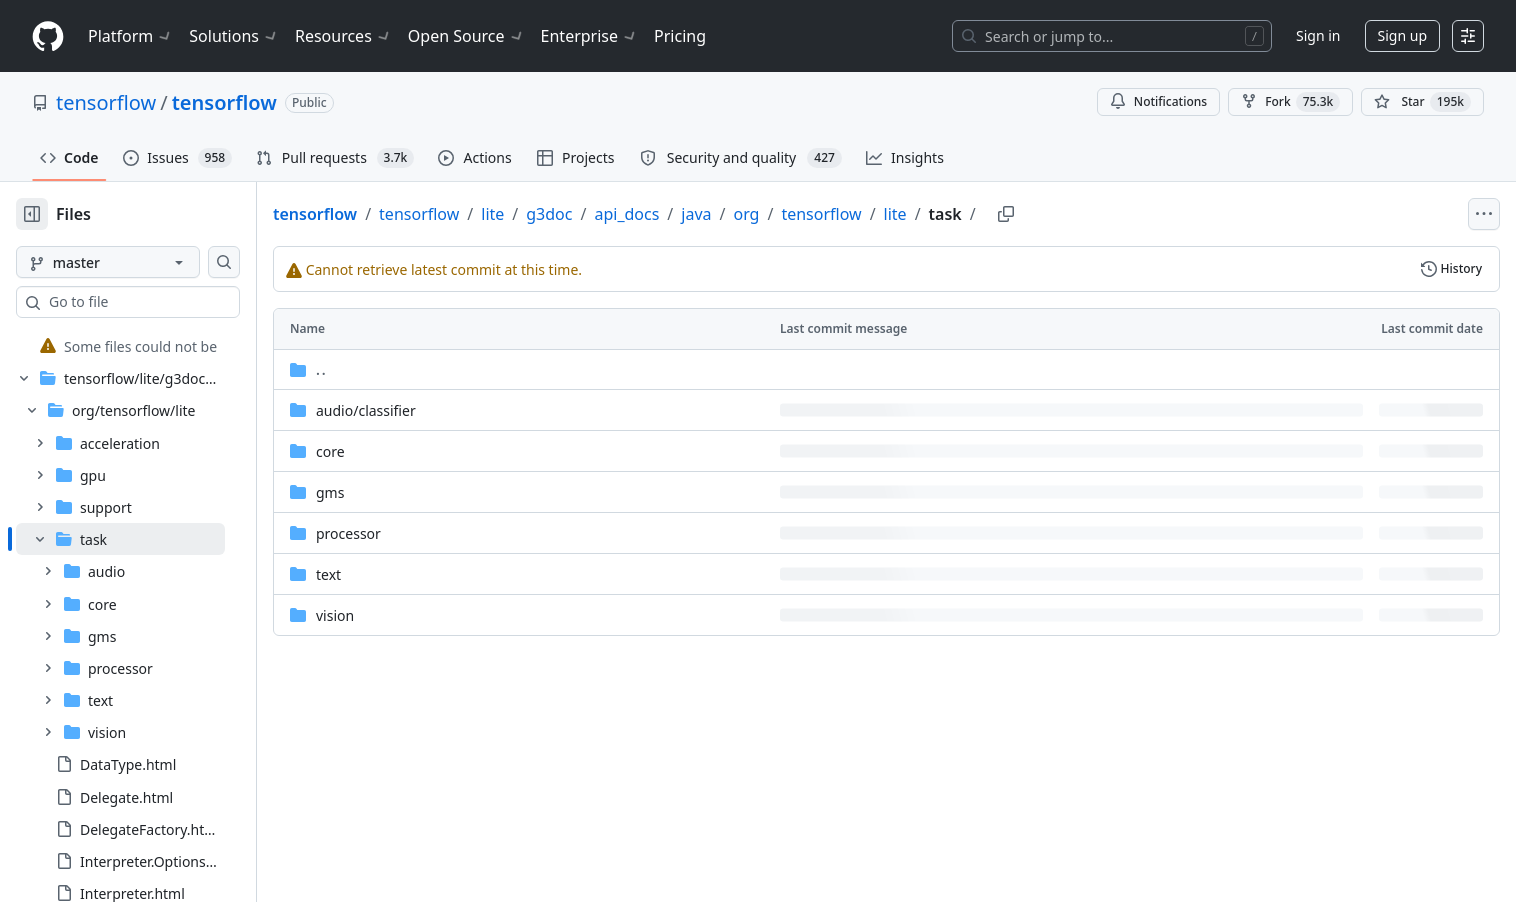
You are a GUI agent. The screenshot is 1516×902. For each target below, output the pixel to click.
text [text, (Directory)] (392, 574)
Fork (1290, 102)
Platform (130, 36)
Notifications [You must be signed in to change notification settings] (1158, 101)
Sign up (1402, 35)
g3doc (613, 214)
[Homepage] (48, 36)
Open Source (466, 36)
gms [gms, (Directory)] (394, 492)
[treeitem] (152, 346)
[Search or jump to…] (1112, 36)
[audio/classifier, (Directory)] (430, 410)
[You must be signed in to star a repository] (1422, 102)
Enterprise (589, 36)
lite (556, 214)
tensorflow (106, 102)
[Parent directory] (918, 369)
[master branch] (140, 262)
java (760, 214)
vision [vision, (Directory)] (399, 615)
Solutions (234, 36)
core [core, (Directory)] (394, 451)
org (810, 214)
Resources (343, 36)
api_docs (690, 214)
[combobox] (168, 302)
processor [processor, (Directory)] (412, 533)
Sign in (1318, 35)
